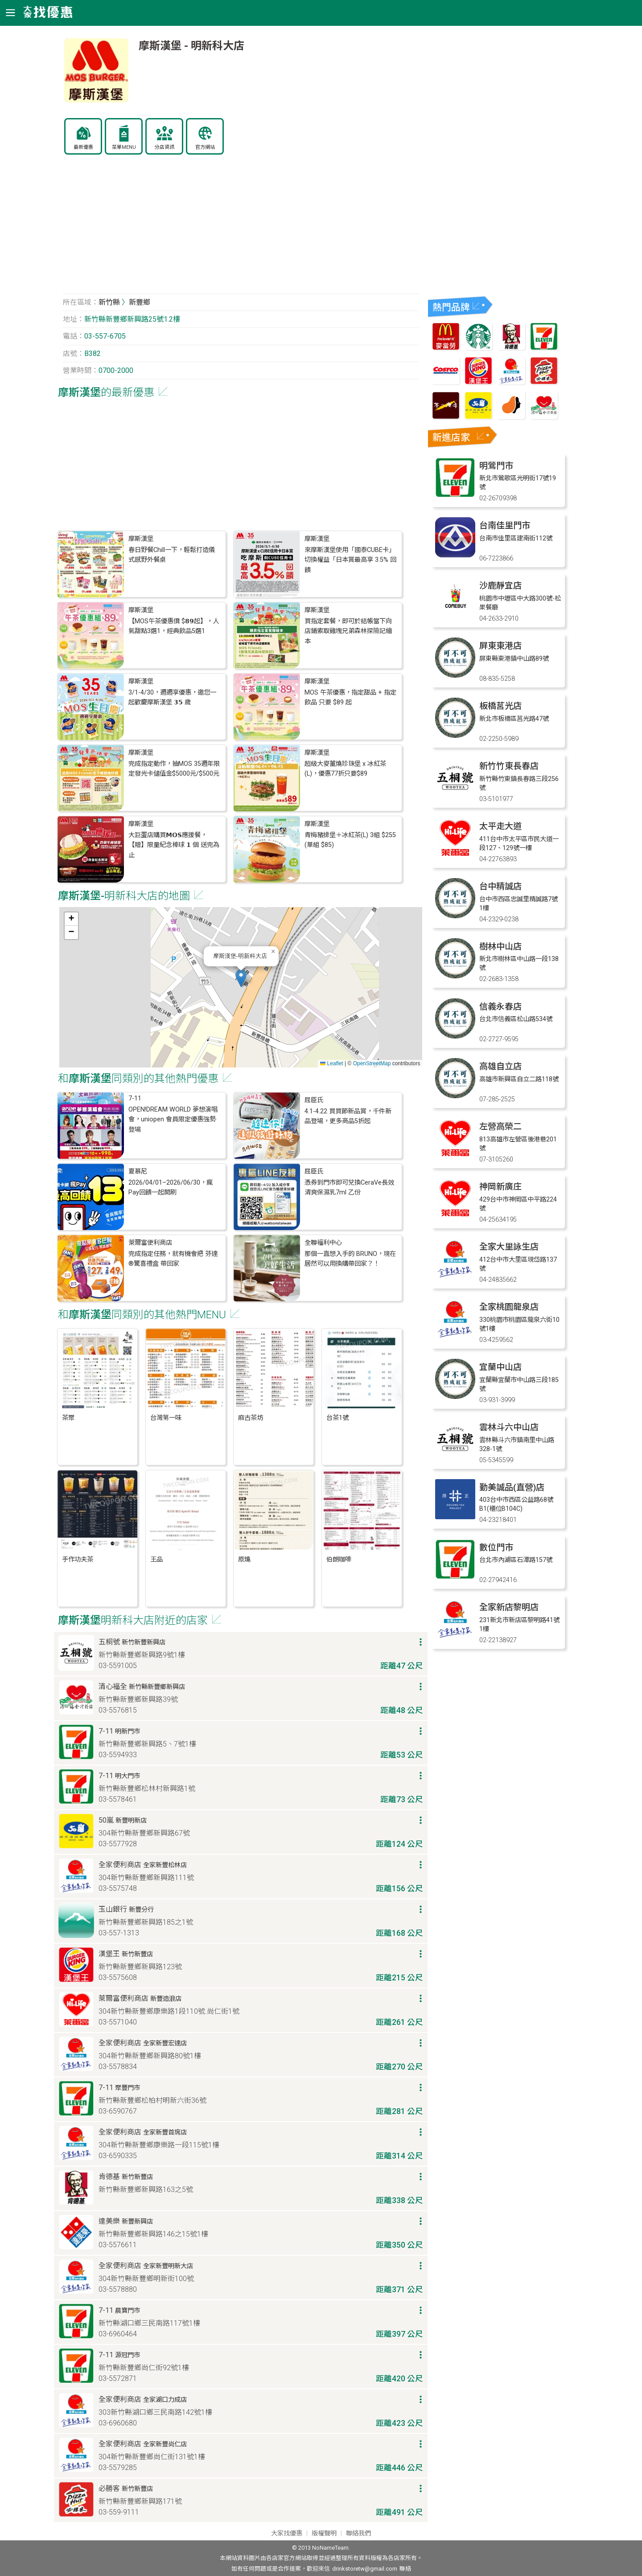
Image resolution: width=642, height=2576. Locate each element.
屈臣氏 (314, 1100)
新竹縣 (109, 302)
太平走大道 (500, 826)
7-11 (134, 1098)
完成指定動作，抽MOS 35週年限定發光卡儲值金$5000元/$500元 (174, 768)
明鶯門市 (496, 466)
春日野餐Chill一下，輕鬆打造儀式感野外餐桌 (171, 555)
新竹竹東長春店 (509, 766)
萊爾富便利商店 (150, 1243)
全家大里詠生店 (509, 1247)
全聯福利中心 (323, 1243)
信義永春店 (500, 1007)
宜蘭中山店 (500, 1367)
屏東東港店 (500, 646)
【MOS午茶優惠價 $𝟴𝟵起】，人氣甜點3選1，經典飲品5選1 (173, 626)
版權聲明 (324, 2533)
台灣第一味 (165, 1418)
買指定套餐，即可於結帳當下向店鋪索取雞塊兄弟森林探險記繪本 (348, 631)
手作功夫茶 (77, 1559)
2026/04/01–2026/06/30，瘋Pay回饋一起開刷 (170, 1187)
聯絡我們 (358, 2533)
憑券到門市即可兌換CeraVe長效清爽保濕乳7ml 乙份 (349, 1187)
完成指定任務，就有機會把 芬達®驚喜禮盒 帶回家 (173, 1259)
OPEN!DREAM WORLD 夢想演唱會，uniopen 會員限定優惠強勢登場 (173, 1119)
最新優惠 (83, 147)
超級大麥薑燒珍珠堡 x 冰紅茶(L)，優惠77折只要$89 (345, 768)
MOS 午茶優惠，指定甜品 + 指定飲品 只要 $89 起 (350, 697)
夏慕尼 (137, 1171)
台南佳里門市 (504, 525)
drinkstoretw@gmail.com (364, 2568)
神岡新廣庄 (500, 1187)
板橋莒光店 (500, 706)
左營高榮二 (500, 1126)
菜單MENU (124, 147)
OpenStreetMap (372, 1063)
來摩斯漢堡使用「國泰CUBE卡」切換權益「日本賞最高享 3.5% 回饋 (350, 560)
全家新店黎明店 (509, 1607)
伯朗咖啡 (338, 1559)
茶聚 (68, 1418)
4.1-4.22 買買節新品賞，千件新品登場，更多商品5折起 (348, 1116)
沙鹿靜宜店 (500, 586)
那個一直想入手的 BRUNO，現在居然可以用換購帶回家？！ (350, 1259)
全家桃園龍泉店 (509, 1307)
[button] (241, 978)
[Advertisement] (241, 229)
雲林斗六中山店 (509, 1427)
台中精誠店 (500, 886)
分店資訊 (164, 147)
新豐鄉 (139, 302)
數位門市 (496, 1547)
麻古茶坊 (250, 1418)
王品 (156, 1559)
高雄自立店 (500, 1066)
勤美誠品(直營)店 (511, 1487)
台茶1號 (337, 1418)
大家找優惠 (286, 2533)
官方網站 (205, 147)
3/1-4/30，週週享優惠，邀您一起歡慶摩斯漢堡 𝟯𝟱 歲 (172, 697)
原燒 (244, 1559)
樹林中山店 (500, 946)
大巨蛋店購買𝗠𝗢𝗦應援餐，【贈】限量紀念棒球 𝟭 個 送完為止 (173, 845)
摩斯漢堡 (140, 539)
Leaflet (331, 1063)
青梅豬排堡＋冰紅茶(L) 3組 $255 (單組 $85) (350, 840)
